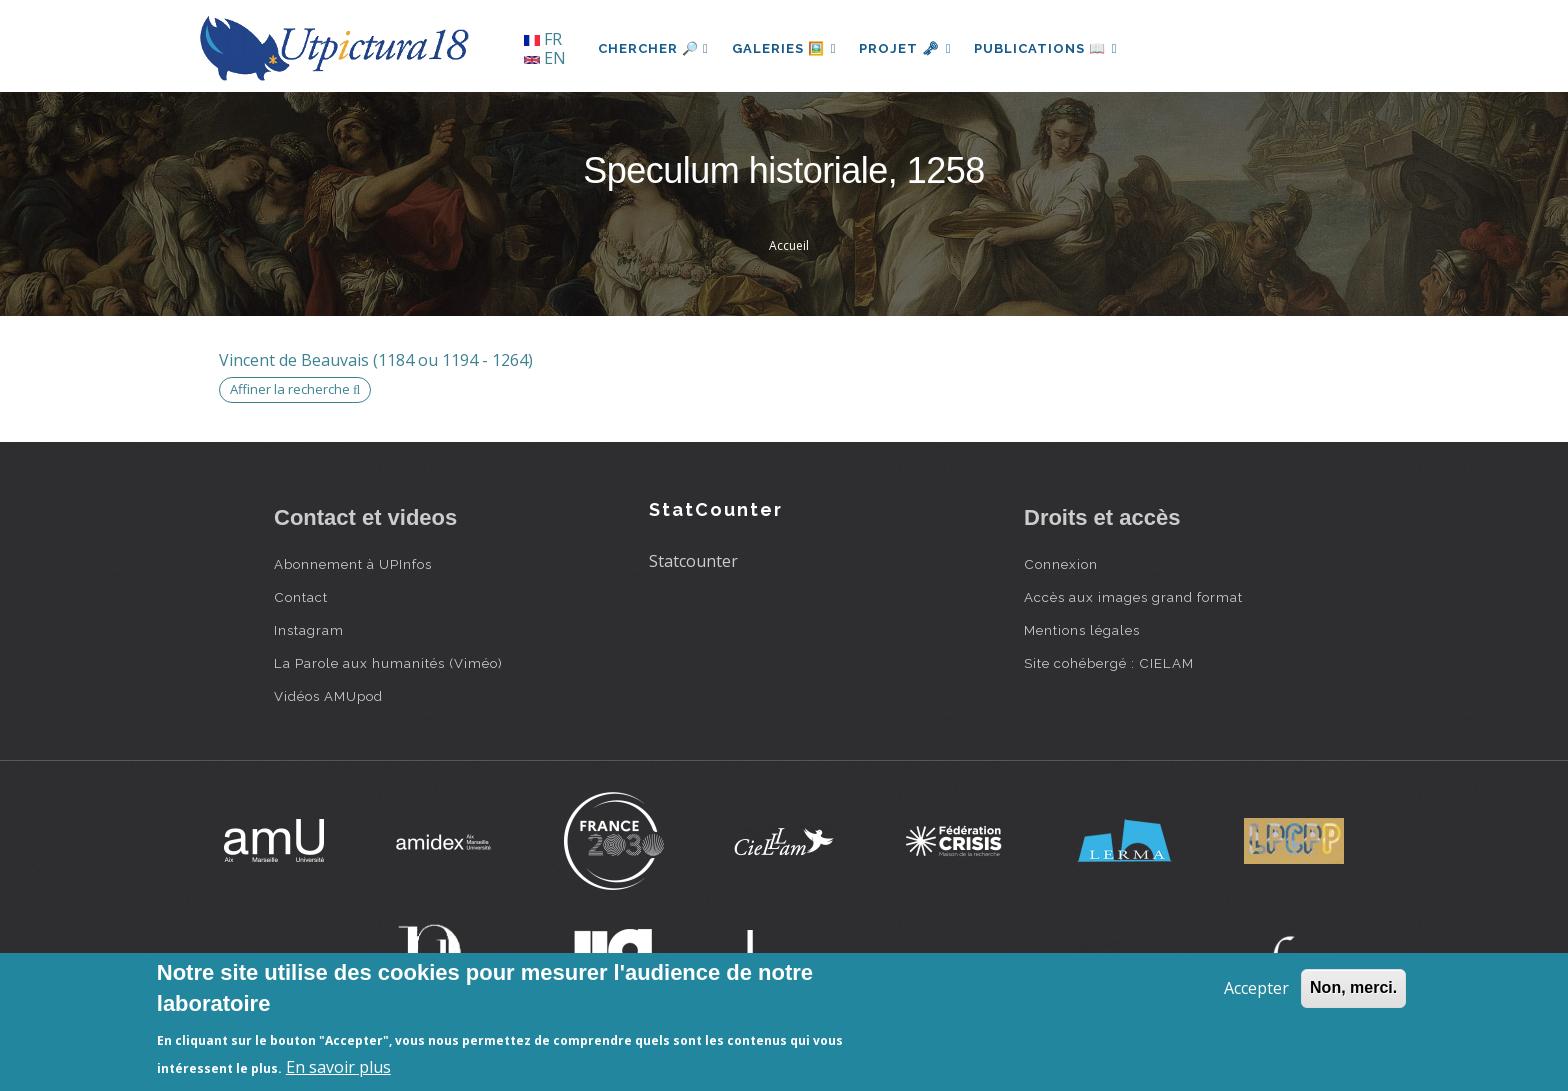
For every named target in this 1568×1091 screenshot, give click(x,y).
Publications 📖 (1050, 48)
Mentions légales (1082, 630)
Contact (301, 597)
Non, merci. (1353, 987)
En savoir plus (338, 1067)
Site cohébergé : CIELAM (1109, 663)
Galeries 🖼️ (785, 48)
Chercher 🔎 (653, 48)
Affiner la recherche (295, 389)
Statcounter (693, 561)
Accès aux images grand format (1133, 597)
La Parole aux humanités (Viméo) (388, 663)
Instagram (309, 630)
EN (545, 58)
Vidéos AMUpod (328, 696)
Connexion (1061, 564)
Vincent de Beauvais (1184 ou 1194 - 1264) (376, 360)
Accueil (789, 245)
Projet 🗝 (908, 48)
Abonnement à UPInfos (353, 564)
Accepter (1256, 988)
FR (543, 39)
